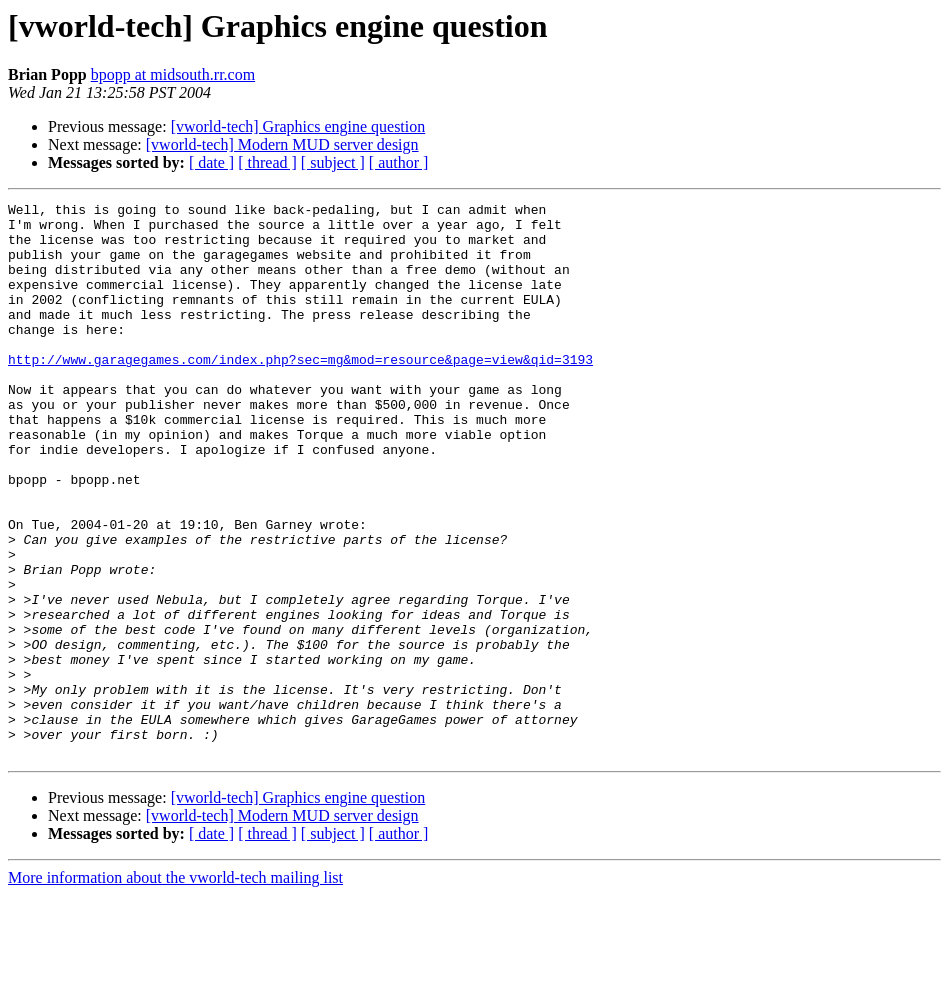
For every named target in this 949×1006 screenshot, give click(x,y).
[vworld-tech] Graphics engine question (298, 126)
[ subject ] (333, 162)
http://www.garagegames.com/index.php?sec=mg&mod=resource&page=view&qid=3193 (300, 392)
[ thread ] (267, 162)
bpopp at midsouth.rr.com (173, 74)
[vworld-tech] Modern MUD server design (282, 144)
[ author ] (399, 162)
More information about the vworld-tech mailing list (175, 988)
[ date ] (211, 162)
